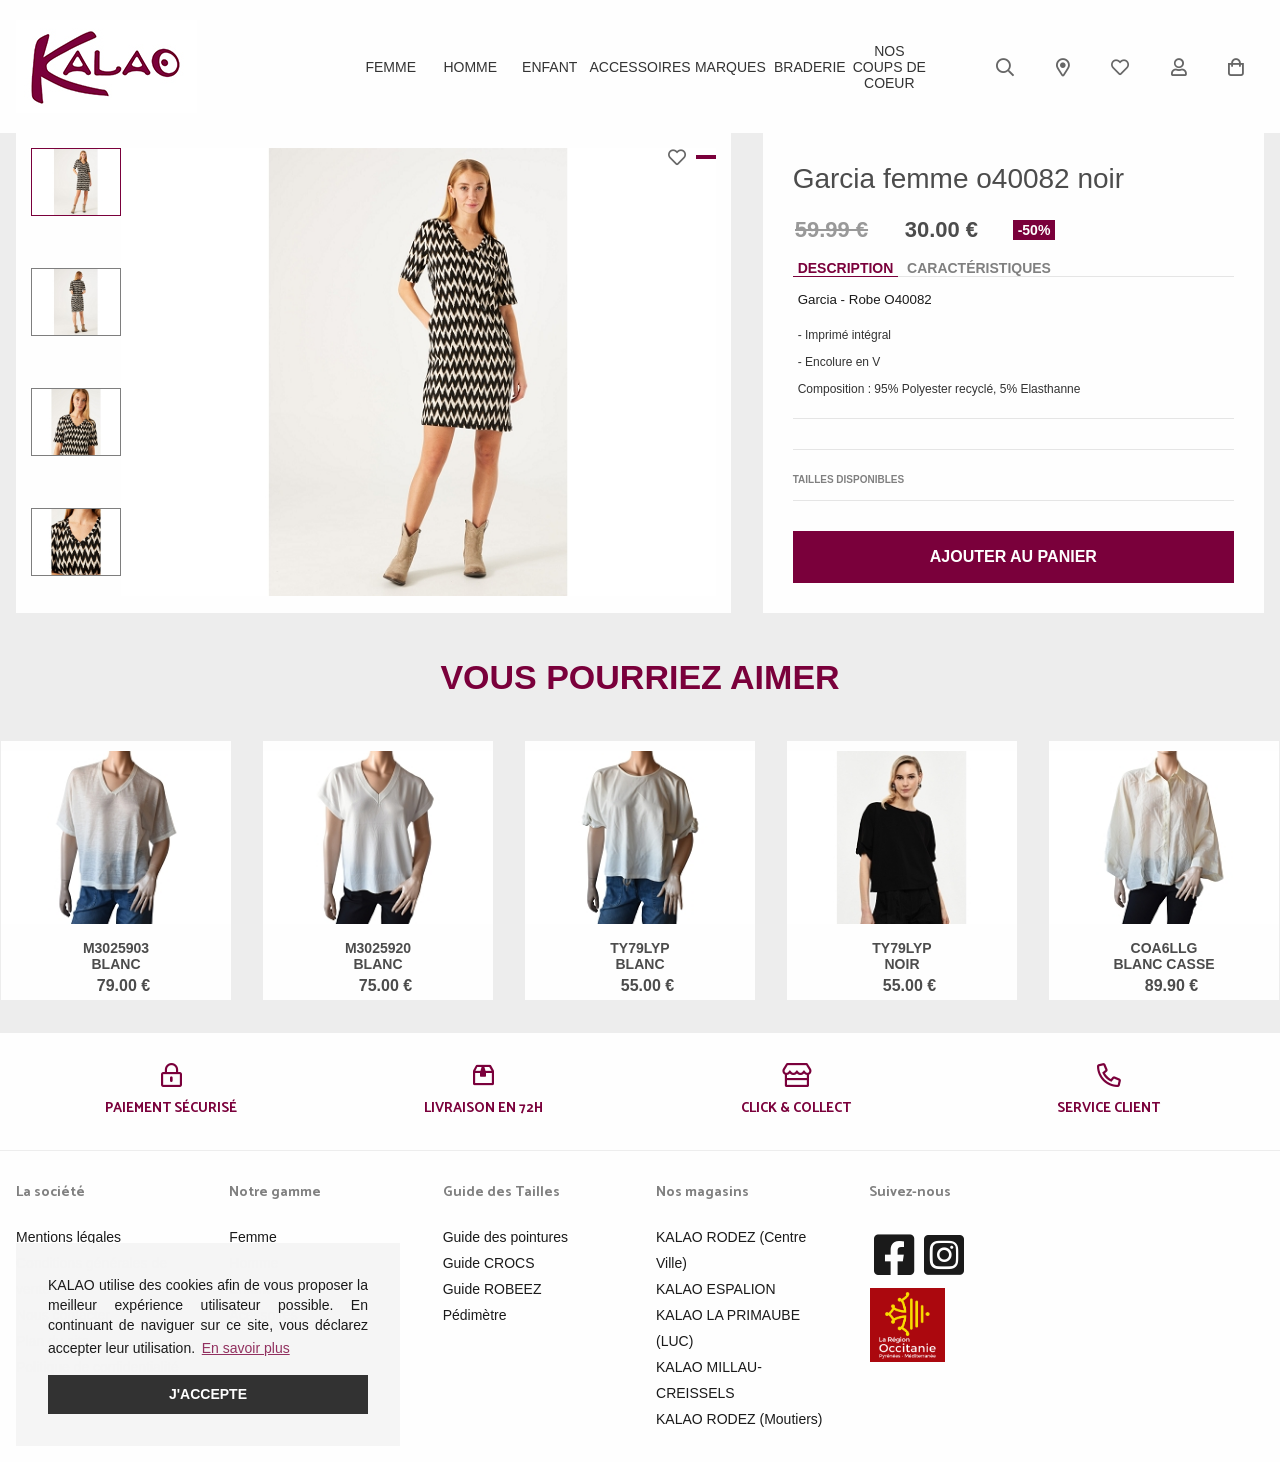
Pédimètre (475, 1315)
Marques (730, 67)
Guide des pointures (505, 1237)
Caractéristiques (979, 268)
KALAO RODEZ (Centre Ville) (731, 1250)
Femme (390, 67)
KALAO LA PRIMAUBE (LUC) (728, 1328)
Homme (470, 67)
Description (846, 268)
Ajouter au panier (1013, 556)
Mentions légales (68, 1237)
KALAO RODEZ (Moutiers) (739, 1419)
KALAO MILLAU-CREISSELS (709, 1380)
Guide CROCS (489, 1263)
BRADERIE (810, 67)
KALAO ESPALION (716, 1289)
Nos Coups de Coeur (889, 67)
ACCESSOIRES (639, 67)
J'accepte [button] (208, 1394)
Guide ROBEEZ (492, 1289)
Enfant (549, 67)
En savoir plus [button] (246, 1348)
